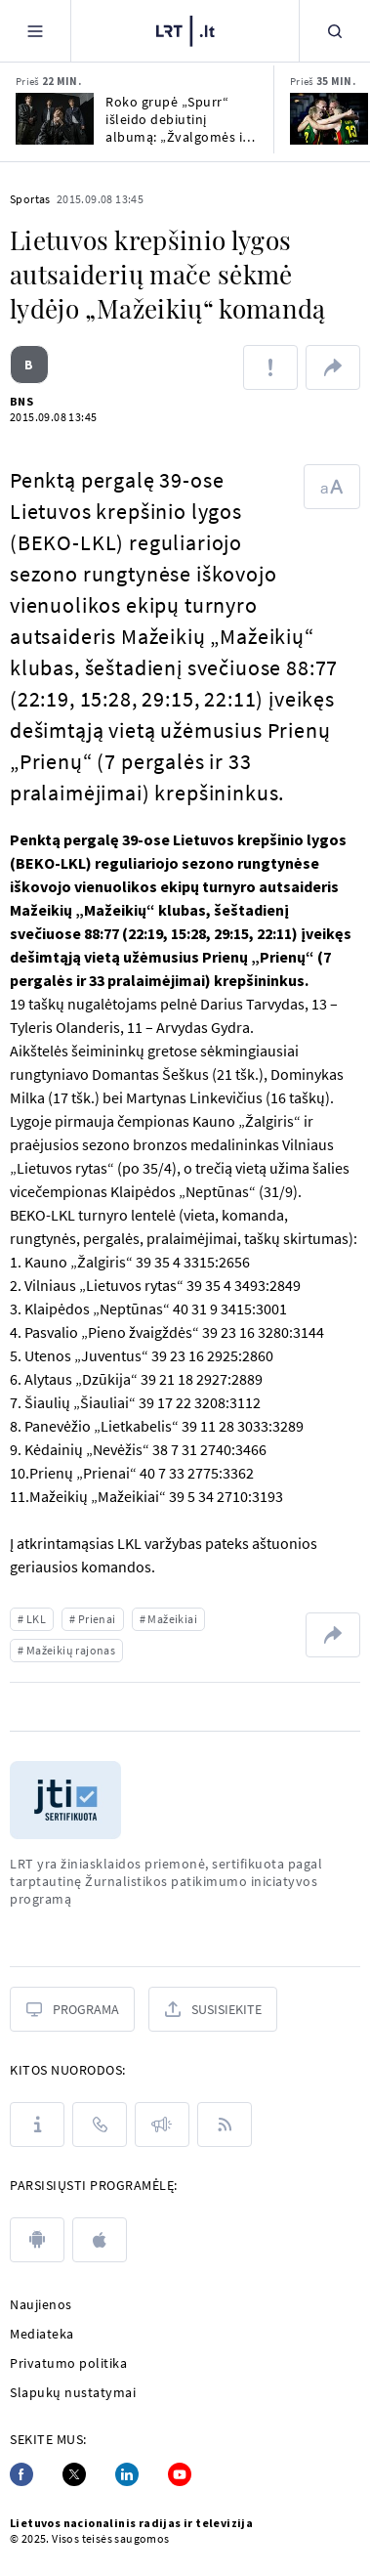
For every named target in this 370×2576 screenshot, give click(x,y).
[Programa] (72, 2009)
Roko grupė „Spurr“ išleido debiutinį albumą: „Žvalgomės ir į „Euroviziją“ (180, 119)
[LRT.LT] (185, 31)
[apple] (99, 2239)
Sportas (30, 199)
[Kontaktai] (99, 2124)
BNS (21, 401)
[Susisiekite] (212, 2009)
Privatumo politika (68, 2363)
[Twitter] (74, 2474)
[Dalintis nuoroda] (333, 367)
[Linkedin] (127, 2474)
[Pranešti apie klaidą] (270, 367)
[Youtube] (179, 2474)
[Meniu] (35, 31)
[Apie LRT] (37, 2124)
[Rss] (224, 2124)
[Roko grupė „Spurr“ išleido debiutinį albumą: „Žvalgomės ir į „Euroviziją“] (55, 119)
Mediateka (42, 2333)
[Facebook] (21, 2474)
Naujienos (41, 2304)
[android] (37, 2239)
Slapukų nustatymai (73, 2392)
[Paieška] (335, 31)
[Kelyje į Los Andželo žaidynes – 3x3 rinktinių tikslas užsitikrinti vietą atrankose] (329, 119)
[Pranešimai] (162, 2124)
